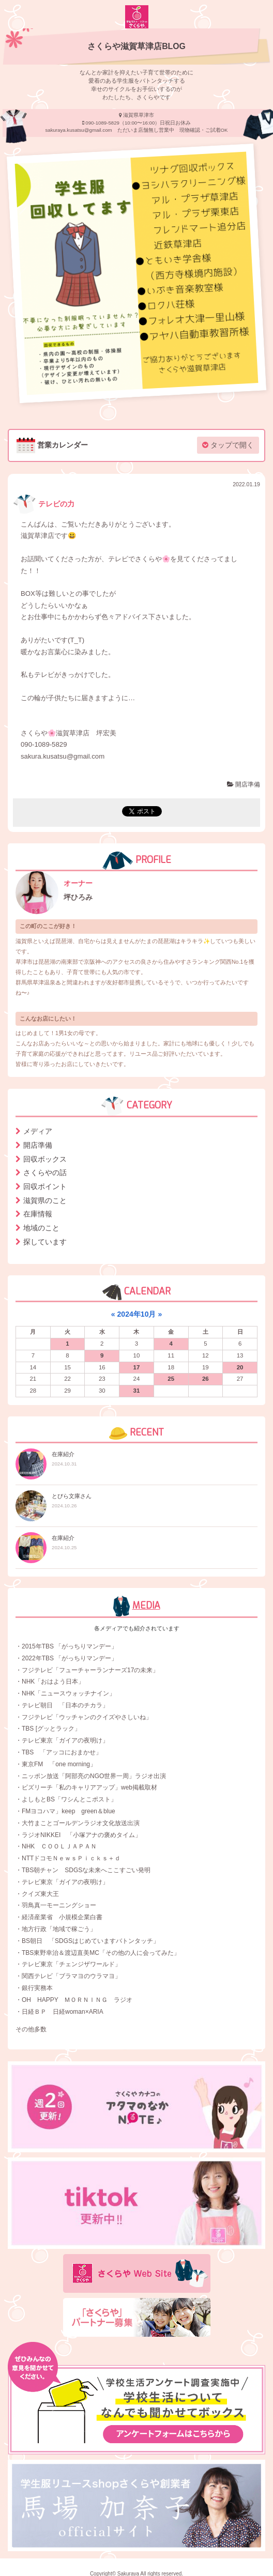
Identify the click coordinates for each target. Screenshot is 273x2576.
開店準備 (243, 784)
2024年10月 (136, 1314)
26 (205, 1379)
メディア (37, 1131)
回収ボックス (45, 1159)
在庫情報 (37, 1214)
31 (136, 1390)
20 (240, 1367)
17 (136, 1367)
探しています (45, 1242)
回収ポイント (45, 1186)
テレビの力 (43, 504)
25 (171, 1379)
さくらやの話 (45, 1172)
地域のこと (41, 1228)
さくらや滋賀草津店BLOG (136, 46)
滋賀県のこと (45, 1200)
